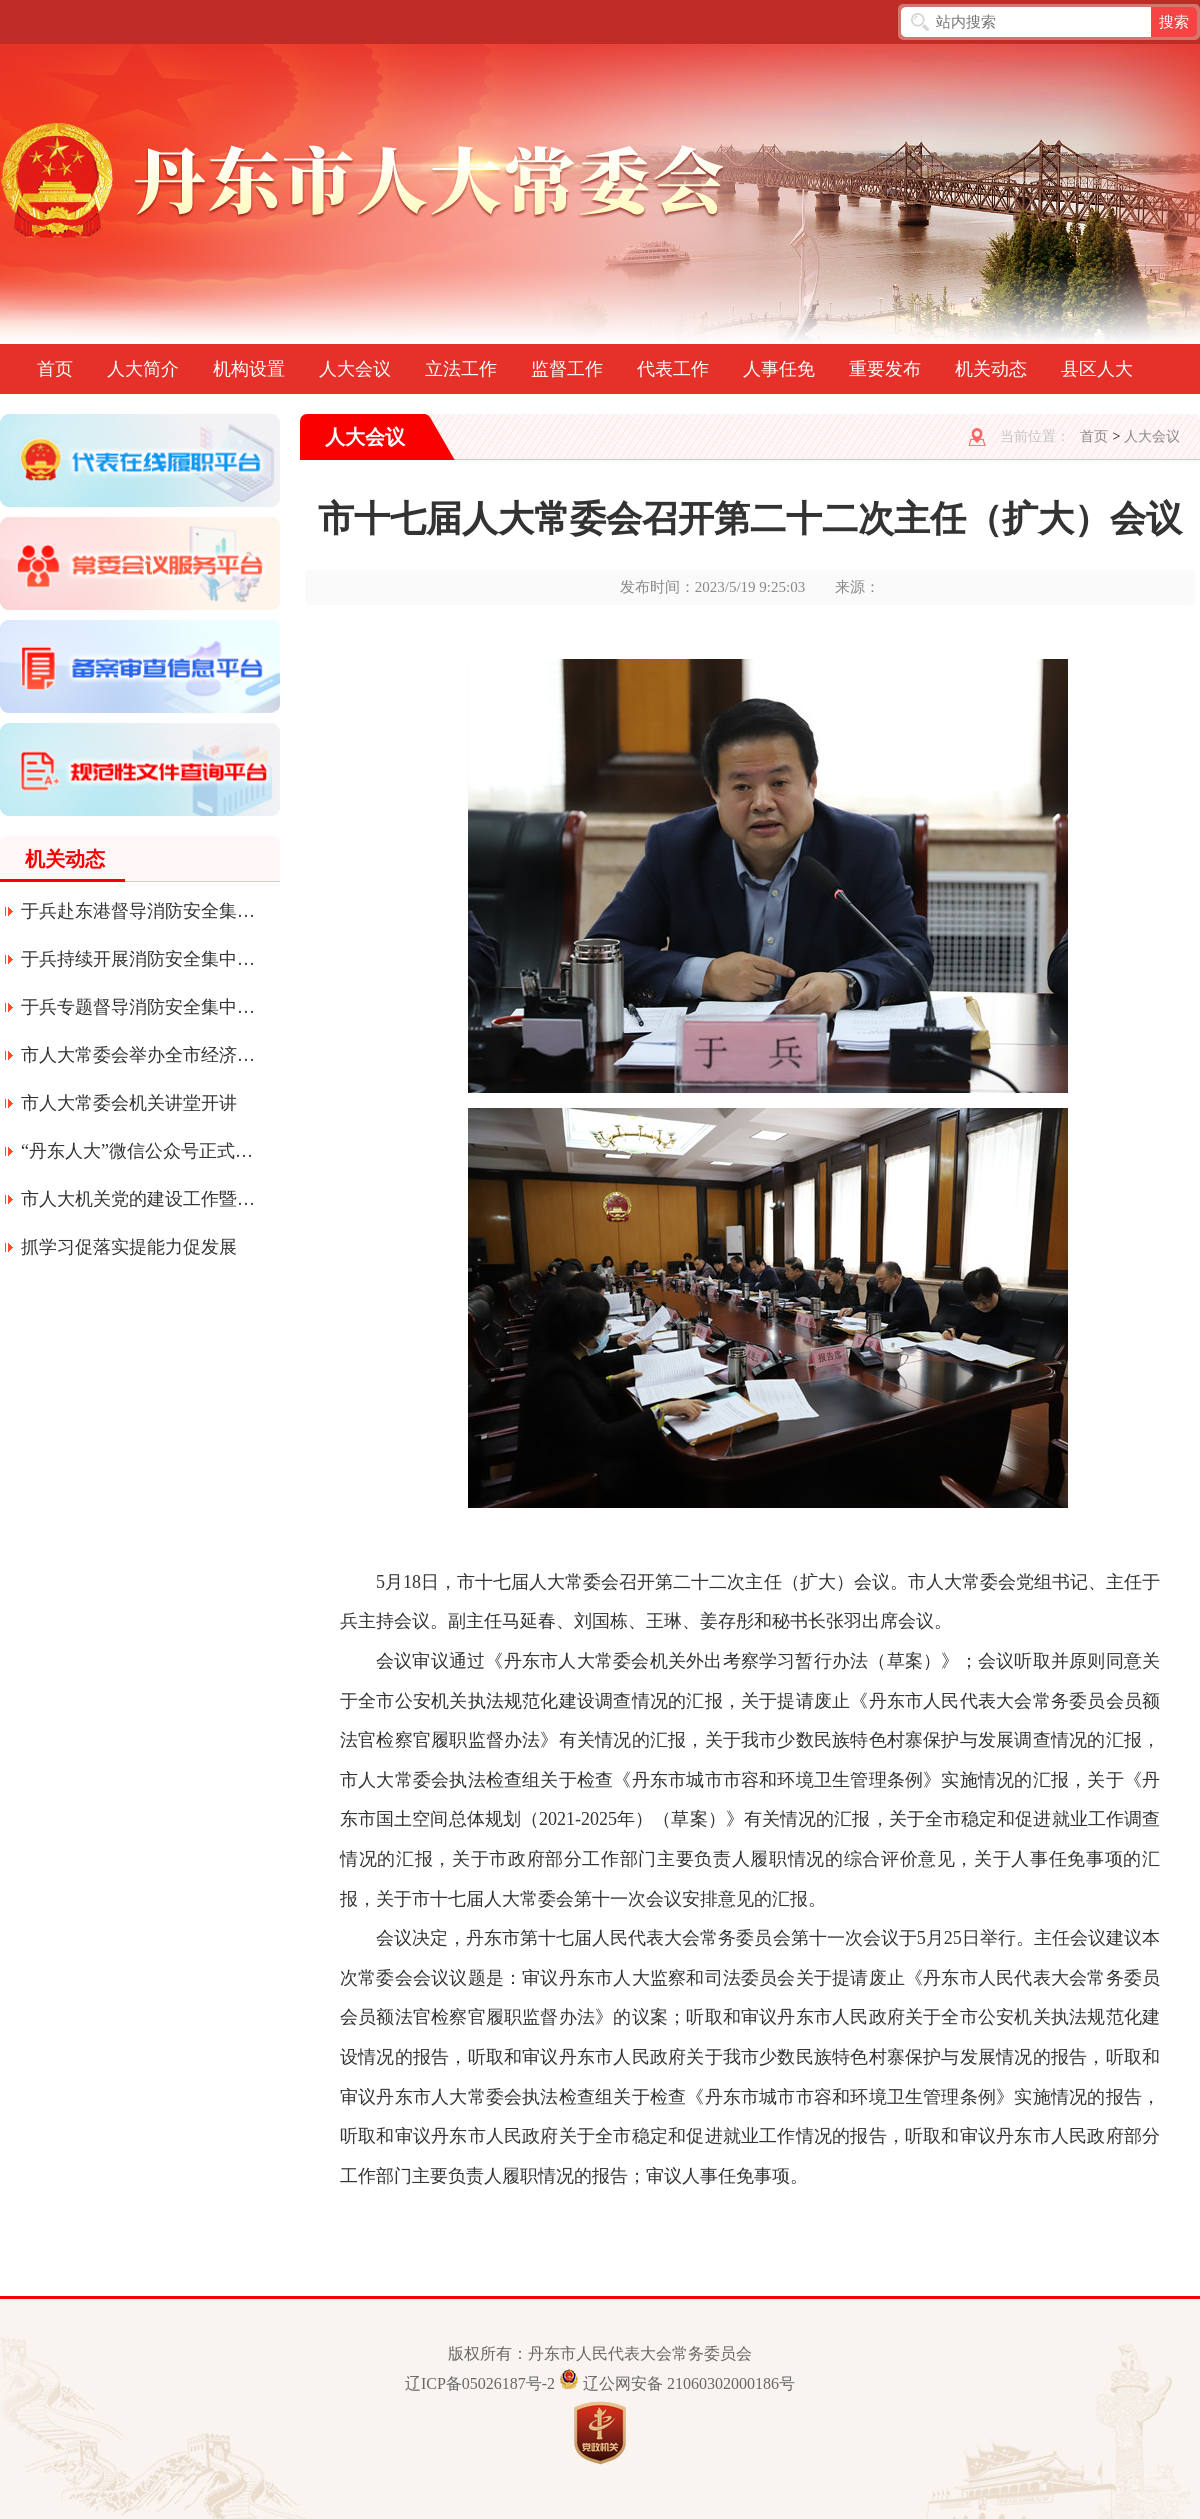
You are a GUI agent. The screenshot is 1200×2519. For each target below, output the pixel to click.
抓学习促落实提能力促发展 (129, 1247)
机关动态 (991, 369)
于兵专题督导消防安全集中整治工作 (139, 1007)
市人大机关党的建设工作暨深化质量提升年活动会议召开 (139, 1199)
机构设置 (249, 369)
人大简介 (143, 369)
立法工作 (461, 369)
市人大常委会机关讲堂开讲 (129, 1103)
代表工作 (673, 369)
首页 (55, 369)
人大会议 (355, 369)
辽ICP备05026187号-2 (480, 2383)
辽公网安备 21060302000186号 (689, 2383)
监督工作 (567, 369)
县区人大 (1097, 369)
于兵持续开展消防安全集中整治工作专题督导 (139, 959)
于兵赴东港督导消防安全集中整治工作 (139, 911)
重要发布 (885, 369)
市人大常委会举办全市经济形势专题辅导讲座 (139, 1055)
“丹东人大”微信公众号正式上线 (139, 1151)
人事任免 (779, 369)
